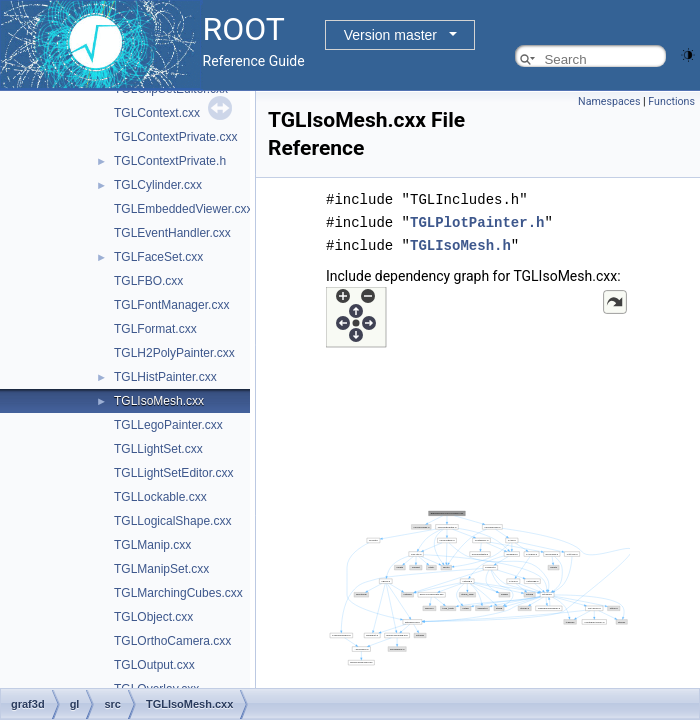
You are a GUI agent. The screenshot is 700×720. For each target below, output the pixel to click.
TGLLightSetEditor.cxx (173, 473)
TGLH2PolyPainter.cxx (174, 353)
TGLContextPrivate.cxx (175, 137)
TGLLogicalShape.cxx (172, 521)
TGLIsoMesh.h (460, 242)
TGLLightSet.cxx (158, 449)
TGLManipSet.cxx (161, 569)
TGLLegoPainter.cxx (168, 425)
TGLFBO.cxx (148, 281)
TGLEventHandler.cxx (172, 233)
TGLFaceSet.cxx (158, 257)
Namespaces (609, 101)
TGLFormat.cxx (155, 329)
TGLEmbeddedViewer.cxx (183, 209)
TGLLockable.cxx (160, 497)
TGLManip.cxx (152, 545)
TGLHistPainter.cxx (165, 377)
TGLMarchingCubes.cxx (178, 593)
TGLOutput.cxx (154, 665)
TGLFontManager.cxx (171, 305)
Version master (390, 35)
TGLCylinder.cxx (158, 185)
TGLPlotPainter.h (477, 220)
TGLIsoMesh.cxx (159, 401)
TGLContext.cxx (157, 113)
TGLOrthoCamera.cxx (172, 641)
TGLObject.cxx (153, 617)
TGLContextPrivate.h (170, 161)
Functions (671, 101)
